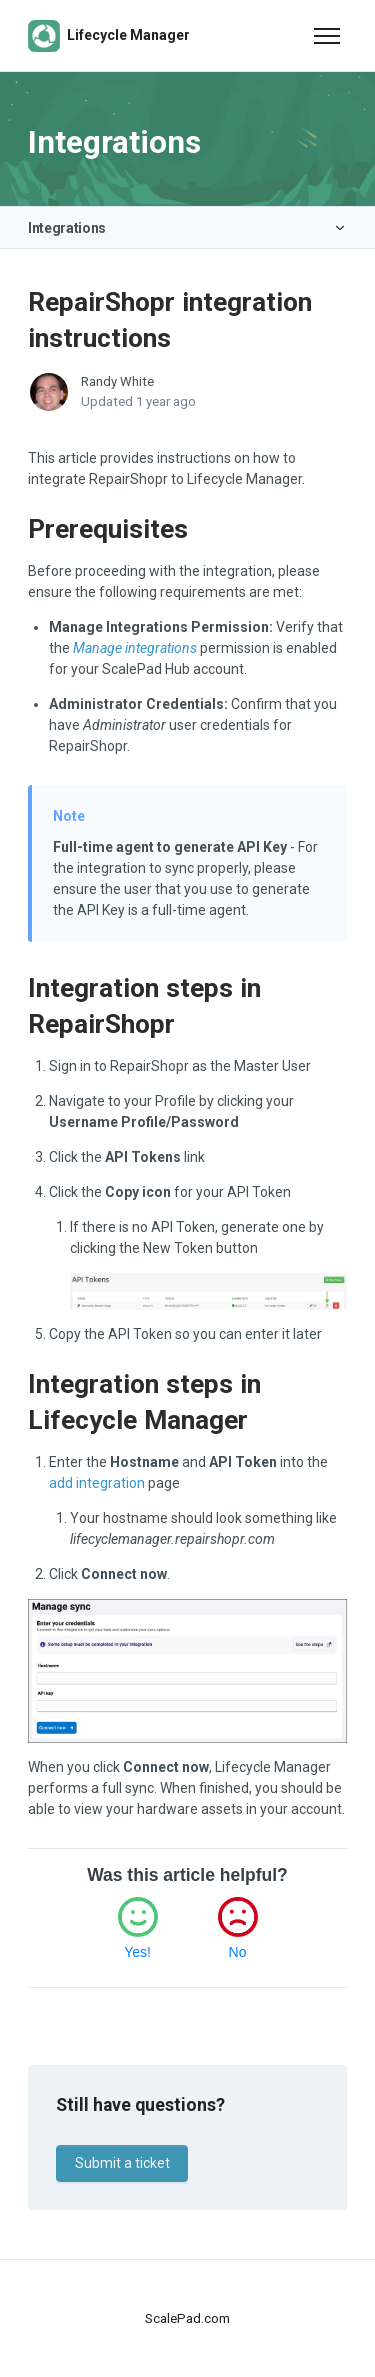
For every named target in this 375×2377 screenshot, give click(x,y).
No (238, 1952)
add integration (97, 1483)
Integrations (67, 228)
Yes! (137, 1952)
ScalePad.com (187, 2318)
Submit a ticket (122, 2163)
